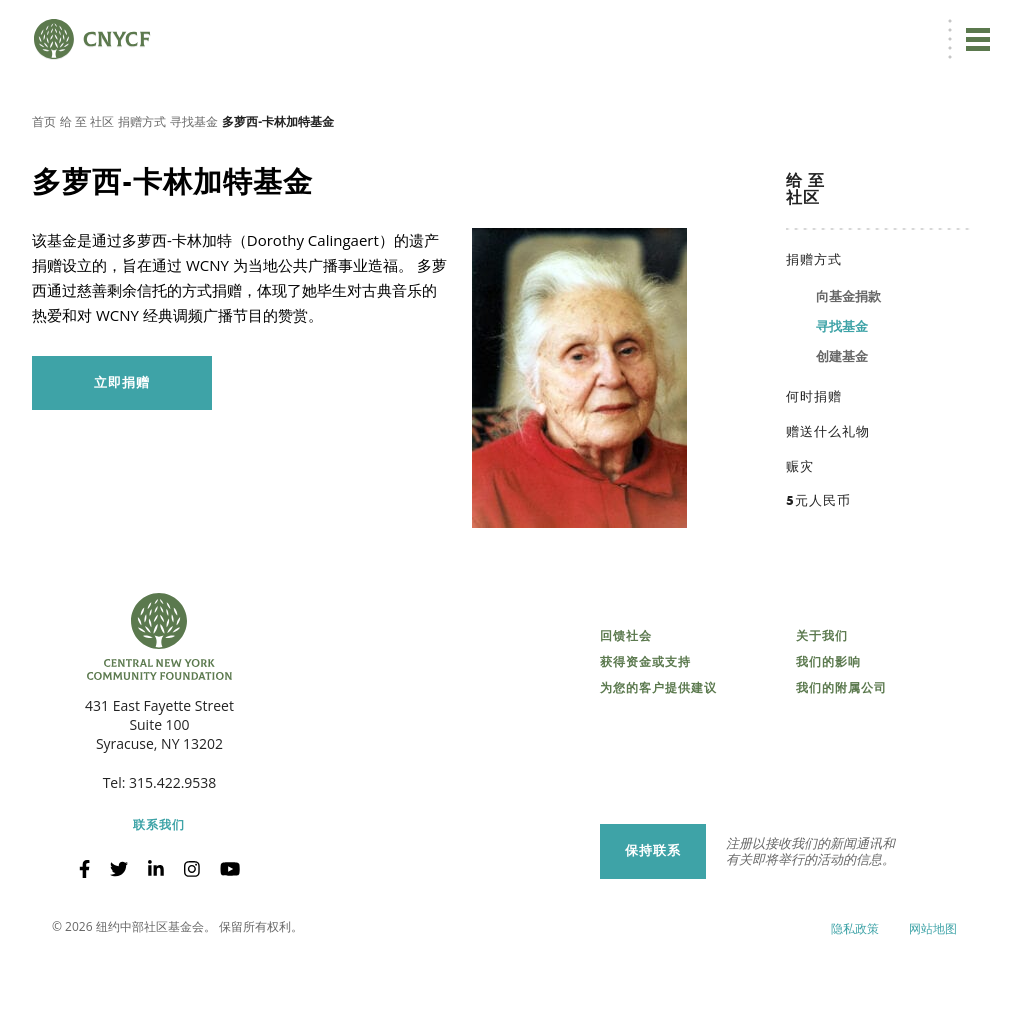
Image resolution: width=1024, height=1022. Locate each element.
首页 (44, 184)
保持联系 (653, 913)
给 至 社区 (87, 184)
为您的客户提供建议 (658, 751)
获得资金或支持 (645, 725)
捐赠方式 (142, 184)
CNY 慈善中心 (891, 26)
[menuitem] (645, 26)
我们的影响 (828, 725)
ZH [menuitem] (648, 26)
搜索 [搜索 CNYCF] (970, 26)
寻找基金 (194, 184)
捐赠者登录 (722, 26)
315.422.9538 (172, 845)
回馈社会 (626, 699)
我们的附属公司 (841, 751)
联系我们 (159, 889)
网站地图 (933, 991)
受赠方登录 (803, 26)
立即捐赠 (573, 26)
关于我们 (822, 699)
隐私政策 (855, 991)
